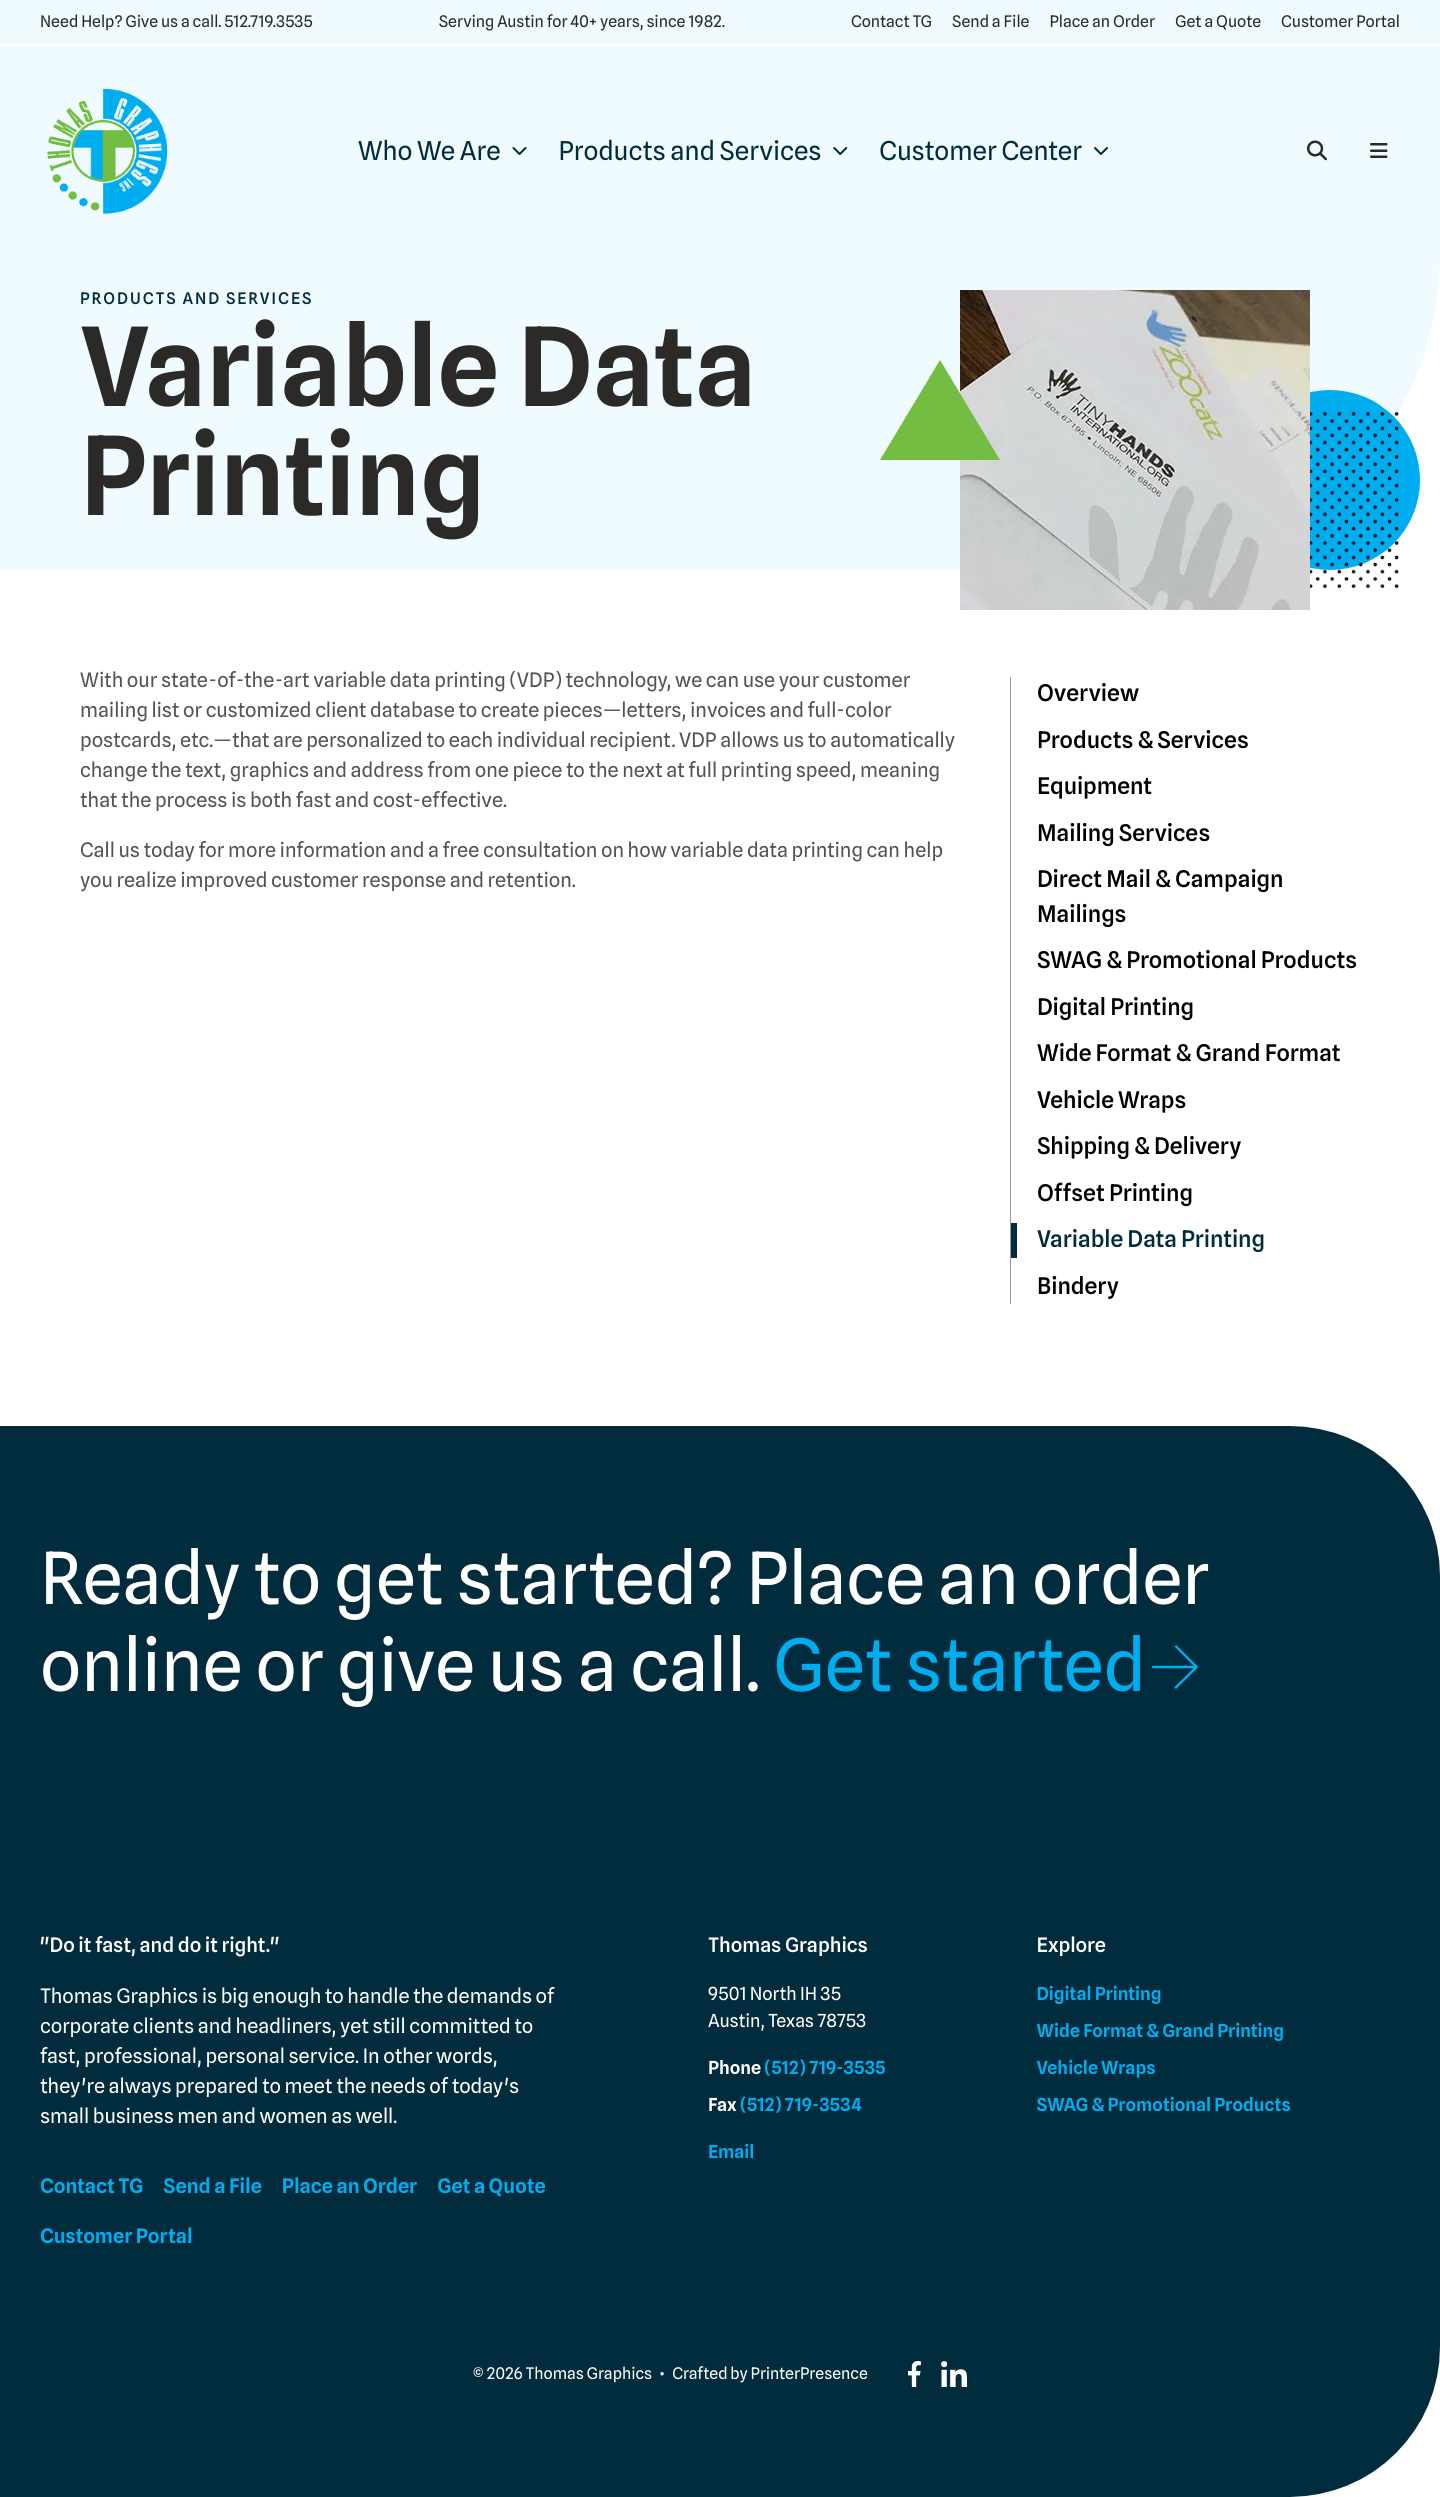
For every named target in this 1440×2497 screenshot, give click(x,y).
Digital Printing (1115, 1007)
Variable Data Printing (1151, 1239)
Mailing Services (1123, 833)
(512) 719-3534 (801, 2105)
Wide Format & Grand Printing (1160, 2031)
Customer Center (980, 151)
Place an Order (1102, 21)
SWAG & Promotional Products (1197, 960)
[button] (1317, 151)
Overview (1088, 693)
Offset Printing (1115, 1193)
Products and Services (690, 151)
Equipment (1094, 786)
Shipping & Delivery (1139, 1146)
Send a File (990, 21)
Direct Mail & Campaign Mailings (1160, 897)
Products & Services (1143, 740)
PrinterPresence (809, 2373)
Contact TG (891, 21)
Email (731, 2152)
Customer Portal (1340, 21)
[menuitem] (442, 151)
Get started (959, 1666)
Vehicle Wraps (1111, 1100)
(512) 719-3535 (824, 2068)
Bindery (1078, 1286)
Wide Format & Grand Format (1189, 1053)
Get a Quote (1218, 21)
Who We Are (429, 151)
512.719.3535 (268, 21)
